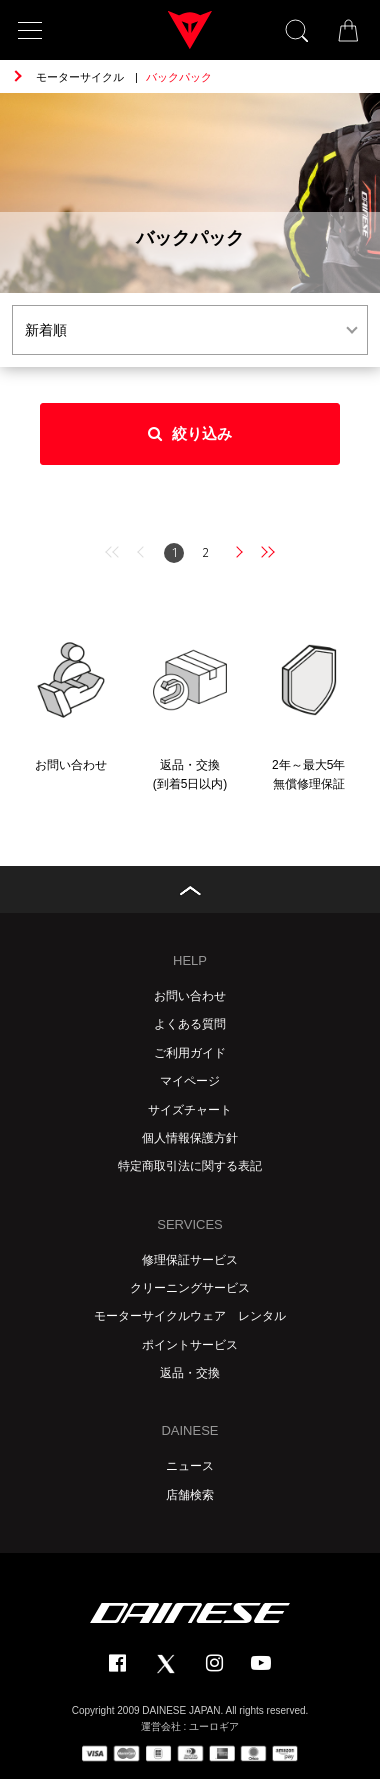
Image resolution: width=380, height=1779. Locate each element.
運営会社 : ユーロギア (190, 1726)
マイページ (190, 1081)
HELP (190, 960)
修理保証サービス (190, 1260)
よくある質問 (190, 1024)
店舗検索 (190, 1495)
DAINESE (189, 1430)
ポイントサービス (190, 1345)
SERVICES (190, 1224)
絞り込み (190, 433)
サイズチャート (190, 1110)
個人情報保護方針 (190, 1138)
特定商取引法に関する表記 (190, 1166)
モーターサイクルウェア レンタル (190, 1316)
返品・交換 (190, 1373)
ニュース (190, 1466)
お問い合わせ (190, 996)
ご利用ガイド (190, 1053)
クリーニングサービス (190, 1288)
